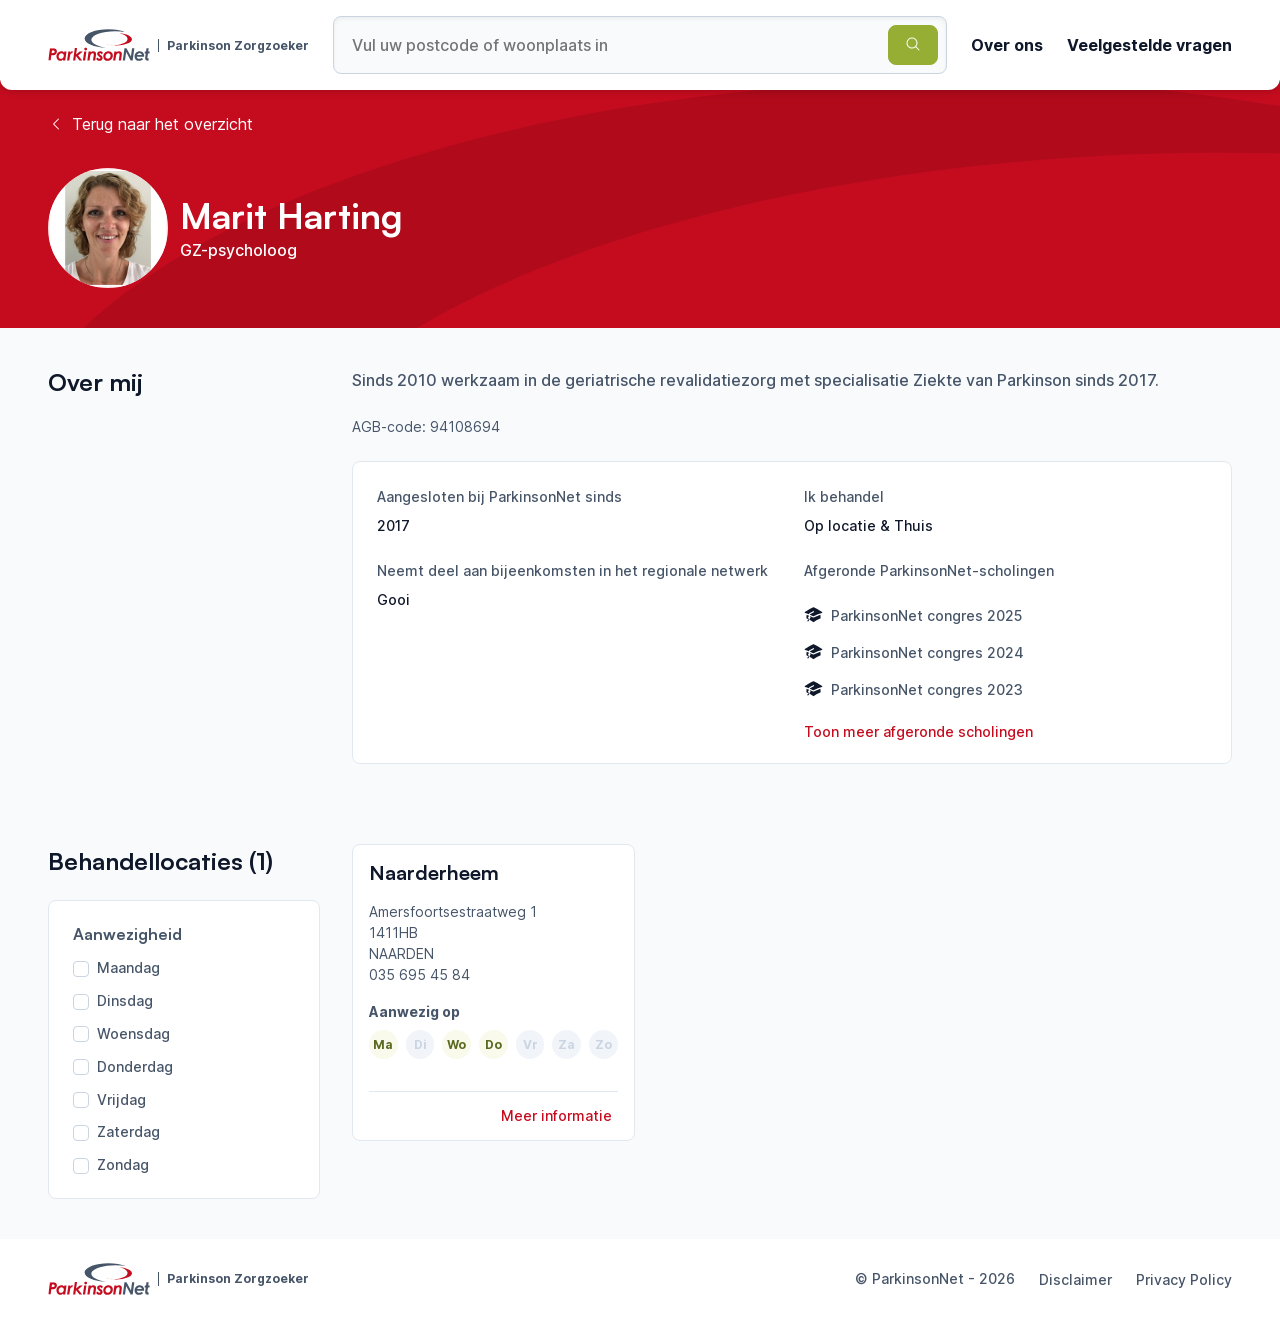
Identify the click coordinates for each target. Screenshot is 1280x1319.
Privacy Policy (1184, 1279)
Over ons (1007, 45)
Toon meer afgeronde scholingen (918, 731)
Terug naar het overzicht (150, 124)
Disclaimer (1075, 1279)
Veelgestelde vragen (1149, 45)
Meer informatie (556, 1115)
